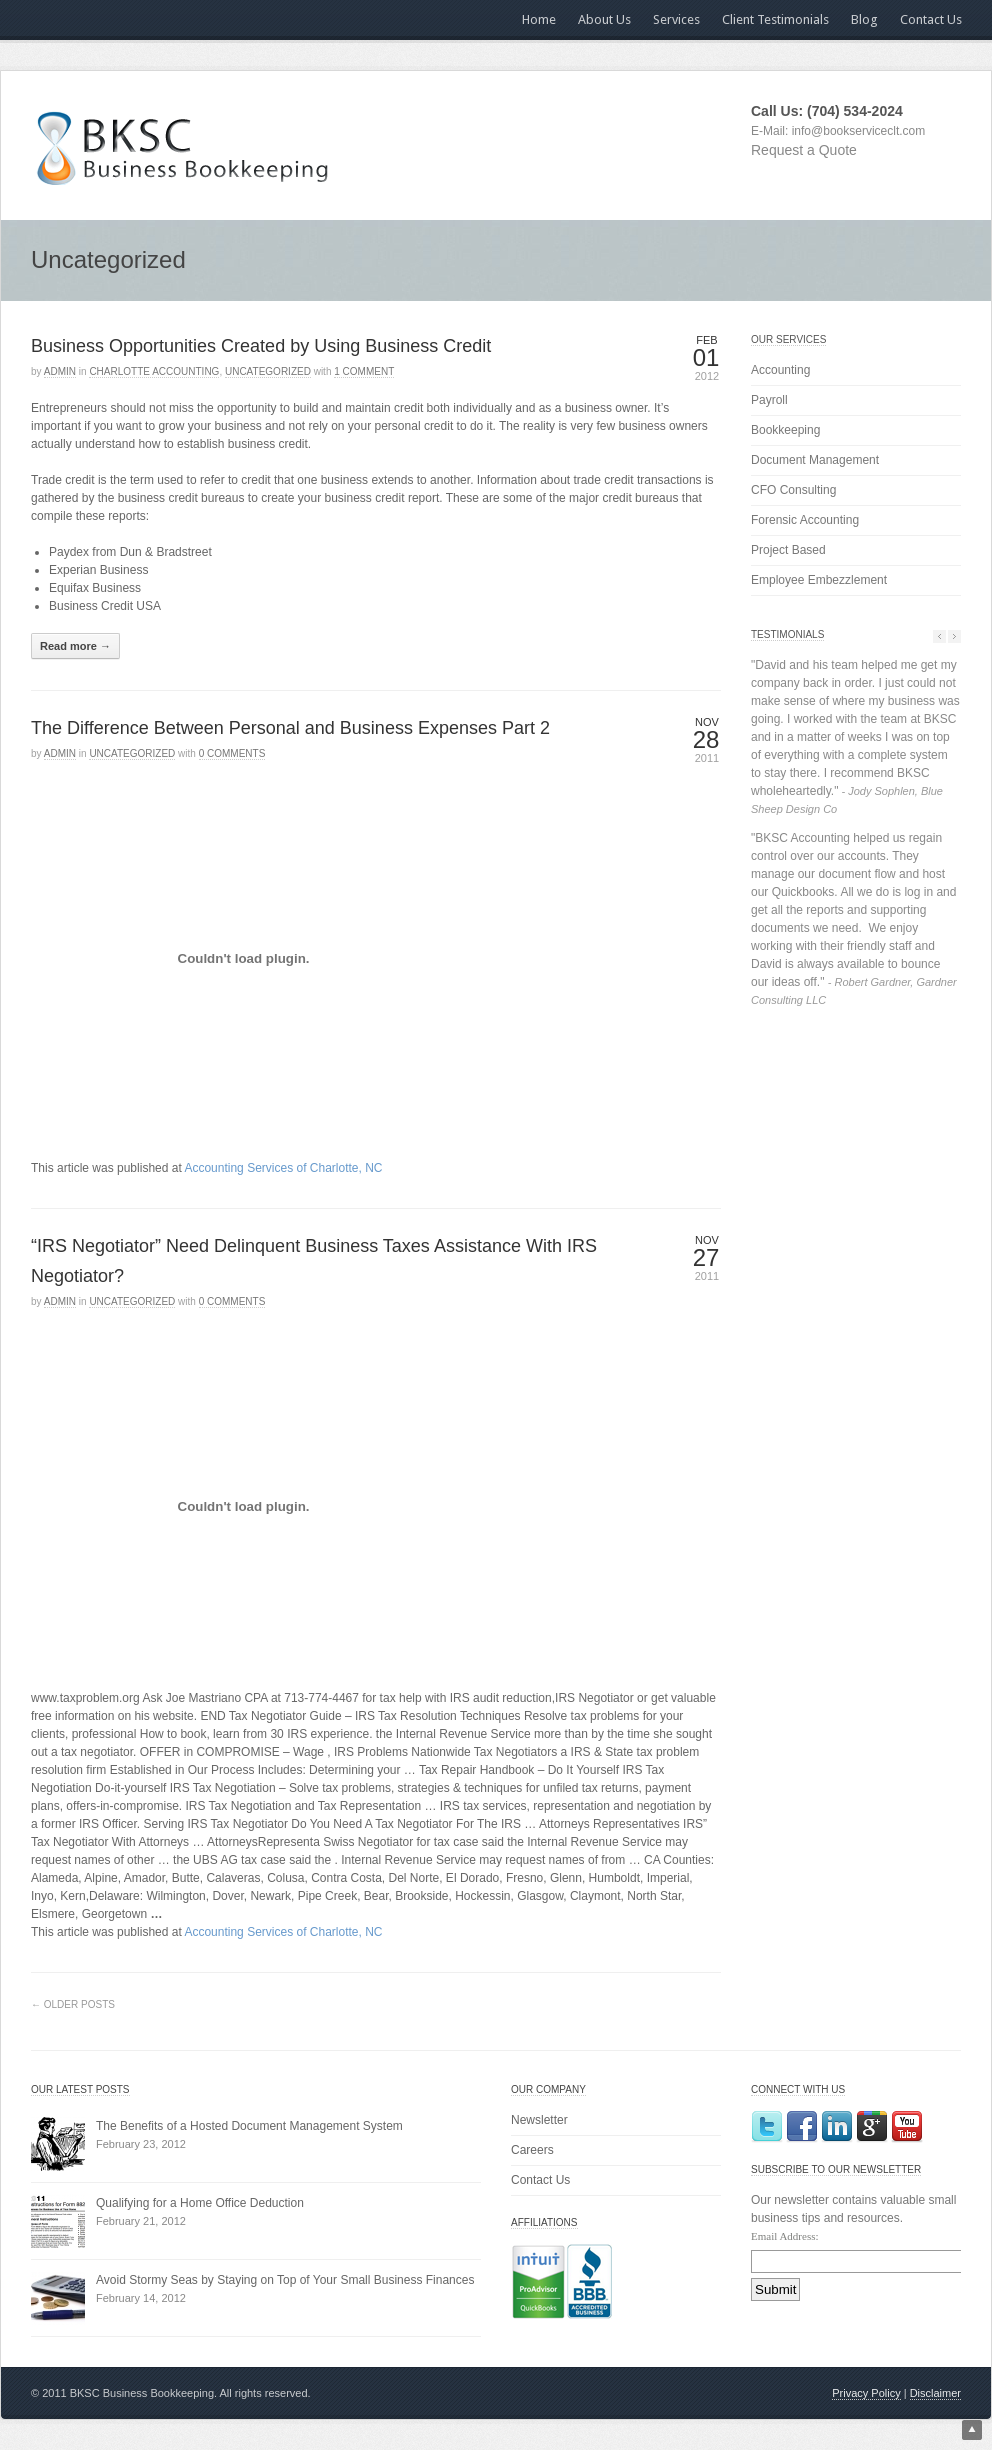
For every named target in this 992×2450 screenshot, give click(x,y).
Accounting (780, 370)
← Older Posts (73, 2004)
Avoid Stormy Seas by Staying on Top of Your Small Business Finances (285, 2280)
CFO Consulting (793, 490)
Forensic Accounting (805, 520)
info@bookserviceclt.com (859, 131)
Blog (864, 19)
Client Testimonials (775, 19)
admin (60, 371)
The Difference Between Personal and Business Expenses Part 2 (290, 728)
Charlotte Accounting (154, 371)
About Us (604, 19)
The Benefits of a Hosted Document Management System (249, 2126)
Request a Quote (804, 150)
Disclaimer (935, 2393)
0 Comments (232, 753)
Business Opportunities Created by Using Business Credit (261, 346)
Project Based (788, 550)
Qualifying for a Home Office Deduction (200, 2203)
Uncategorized (268, 371)
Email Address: (785, 2236)
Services (676, 19)
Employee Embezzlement (819, 580)
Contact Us (931, 19)
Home (539, 19)
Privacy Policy (866, 2393)
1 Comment (364, 371)
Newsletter (539, 2120)
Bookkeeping (785, 430)
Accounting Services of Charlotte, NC (283, 1168)
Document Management (815, 460)
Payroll (769, 400)
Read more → (75, 646)
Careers (532, 2150)
